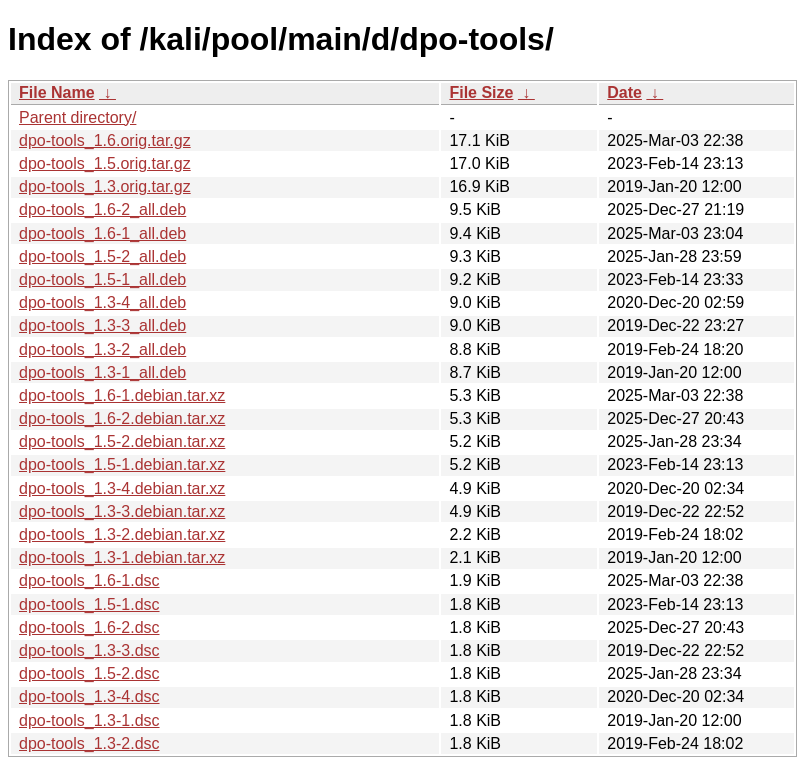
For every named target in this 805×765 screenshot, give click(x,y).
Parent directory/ (77, 117)
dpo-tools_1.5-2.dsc (89, 673)
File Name (57, 92)
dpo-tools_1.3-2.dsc (89, 743)
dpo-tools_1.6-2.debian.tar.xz (122, 418)
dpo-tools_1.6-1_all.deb (102, 233)
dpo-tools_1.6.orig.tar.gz (105, 140)
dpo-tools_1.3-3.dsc (89, 650)
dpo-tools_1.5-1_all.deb (102, 279)
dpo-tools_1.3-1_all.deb (102, 372)
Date (624, 92)
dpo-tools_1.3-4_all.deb (102, 302)
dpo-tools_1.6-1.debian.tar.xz (122, 395)
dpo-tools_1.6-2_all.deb (102, 209)
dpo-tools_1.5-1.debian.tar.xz (122, 464)
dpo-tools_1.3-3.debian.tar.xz (122, 511)
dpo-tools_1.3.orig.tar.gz (105, 186)
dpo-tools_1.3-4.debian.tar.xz (122, 488)
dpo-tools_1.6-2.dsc (89, 627)
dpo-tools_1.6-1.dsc (89, 580)
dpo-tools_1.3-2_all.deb (102, 349)
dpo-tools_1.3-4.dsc (89, 696)
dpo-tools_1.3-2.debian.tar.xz (122, 534)
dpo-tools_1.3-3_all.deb (102, 325)
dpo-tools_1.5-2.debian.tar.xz (122, 441)
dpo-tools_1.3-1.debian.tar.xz (122, 557)
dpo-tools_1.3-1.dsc (89, 720)
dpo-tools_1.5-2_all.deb (102, 256)
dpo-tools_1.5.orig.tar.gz (105, 163)
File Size (481, 92)
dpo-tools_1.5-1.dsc (89, 604)
